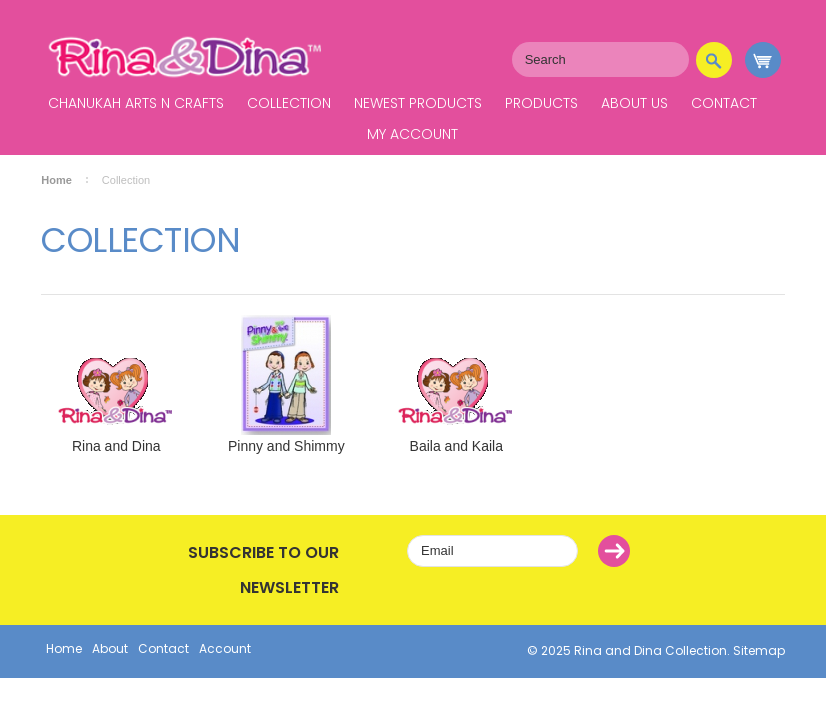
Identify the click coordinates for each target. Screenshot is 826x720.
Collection (289, 103)
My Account (412, 134)
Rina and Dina (116, 446)
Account (225, 648)
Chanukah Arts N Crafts (136, 103)
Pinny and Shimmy (286, 446)
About (110, 648)
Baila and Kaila (456, 446)
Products (541, 103)
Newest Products (418, 103)
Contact (724, 103)
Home (56, 180)
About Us (634, 103)
